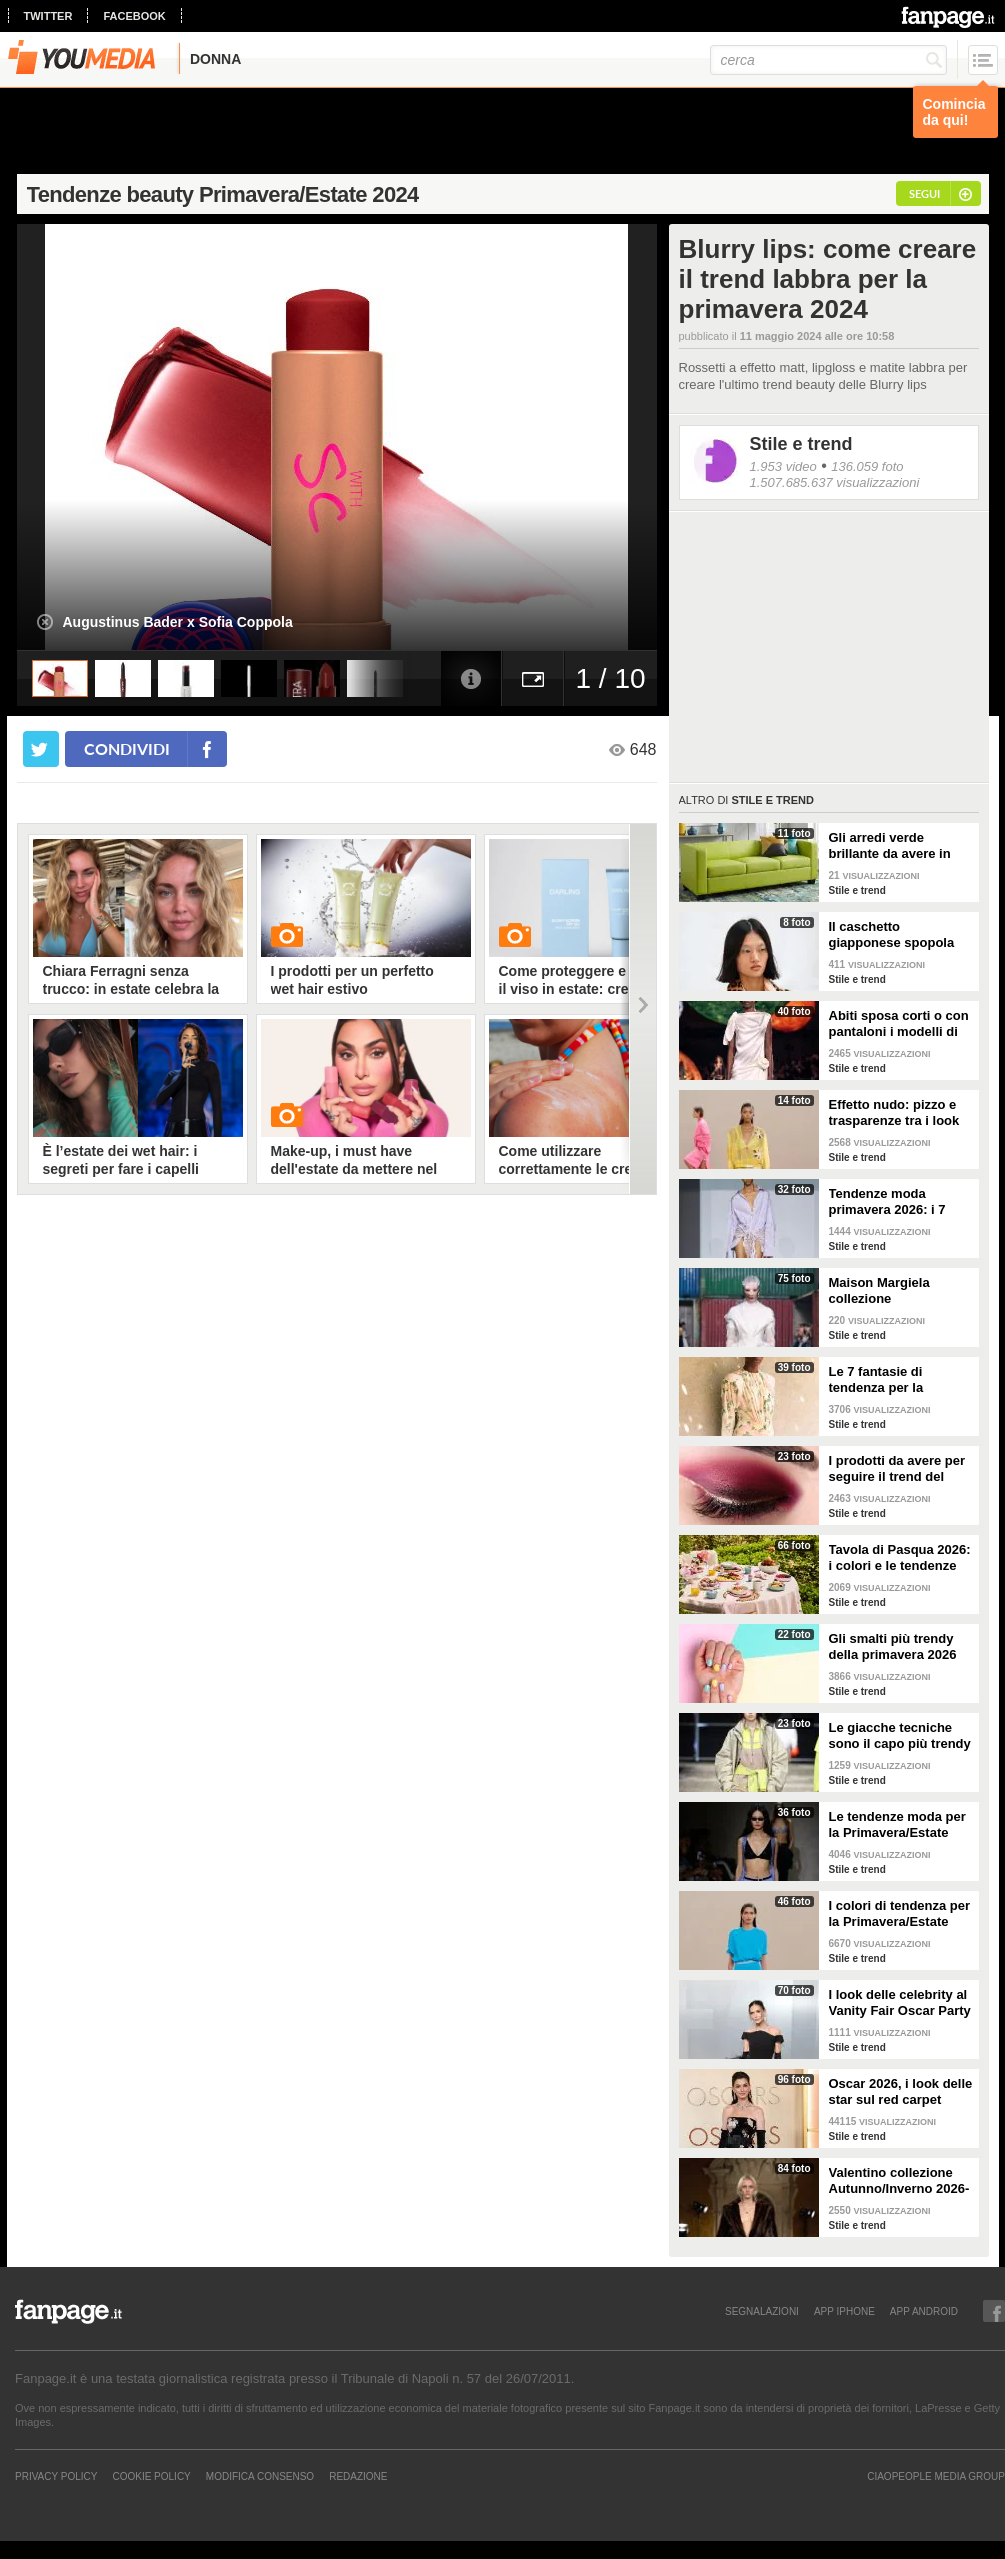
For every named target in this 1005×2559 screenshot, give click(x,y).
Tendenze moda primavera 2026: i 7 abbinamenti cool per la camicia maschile (894, 1202)
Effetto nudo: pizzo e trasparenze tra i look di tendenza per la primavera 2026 (894, 1113)
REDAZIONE (358, 2476)
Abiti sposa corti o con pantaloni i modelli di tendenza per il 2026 (899, 1024)
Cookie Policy (151, 2476)
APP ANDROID (924, 2311)
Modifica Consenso (260, 2476)
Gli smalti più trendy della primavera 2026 (893, 1646)
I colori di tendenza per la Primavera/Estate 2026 (900, 1914)
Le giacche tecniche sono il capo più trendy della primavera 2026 (900, 1736)
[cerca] (828, 60)
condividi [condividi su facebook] (127, 748)
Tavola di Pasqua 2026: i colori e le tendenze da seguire (900, 1558)
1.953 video (783, 466)
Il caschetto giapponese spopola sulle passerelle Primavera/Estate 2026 (898, 935)
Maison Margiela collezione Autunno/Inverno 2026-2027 (899, 1291)
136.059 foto (867, 466)
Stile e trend (801, 444)
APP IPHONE (844, 2311)
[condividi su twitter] (41, 749)
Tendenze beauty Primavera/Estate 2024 (223, 194)
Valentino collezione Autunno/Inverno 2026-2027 (899, 2181)
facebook (134, 16)
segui (924, 193)
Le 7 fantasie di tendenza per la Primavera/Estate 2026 (898, 1380)
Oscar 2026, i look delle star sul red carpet (901, 2091)
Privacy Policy (56, 2476)
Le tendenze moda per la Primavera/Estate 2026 (897, 1825)
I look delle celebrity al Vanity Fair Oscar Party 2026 (900, 2003)
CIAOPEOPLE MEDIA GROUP (936, 2476)
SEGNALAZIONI (762, 2311)
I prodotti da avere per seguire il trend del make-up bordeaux (897, 1469)
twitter (48, 16)
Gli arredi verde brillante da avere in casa (890, 846)
